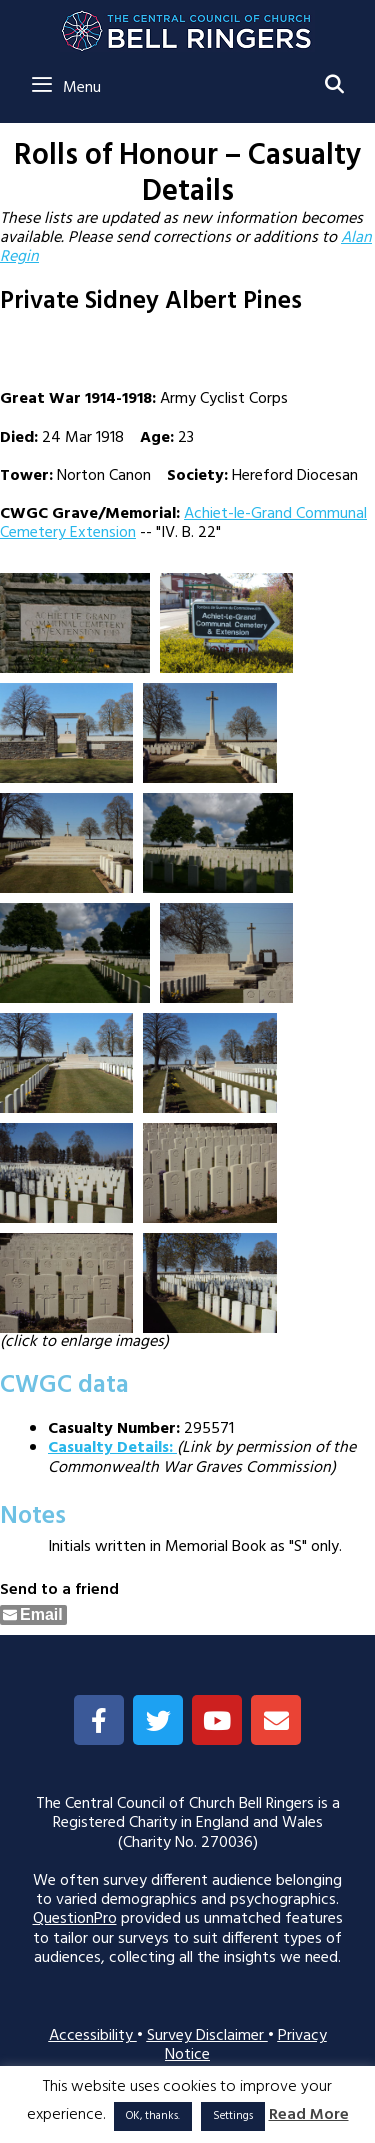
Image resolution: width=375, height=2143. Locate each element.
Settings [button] (233, 2116)
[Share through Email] (33, 1615)
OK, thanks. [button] (153, 2116)
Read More (309, 2115)
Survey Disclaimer (207, 2036)
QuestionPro (75, 1919)
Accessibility (93, 2036)
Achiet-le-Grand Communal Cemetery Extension (183, 523)
